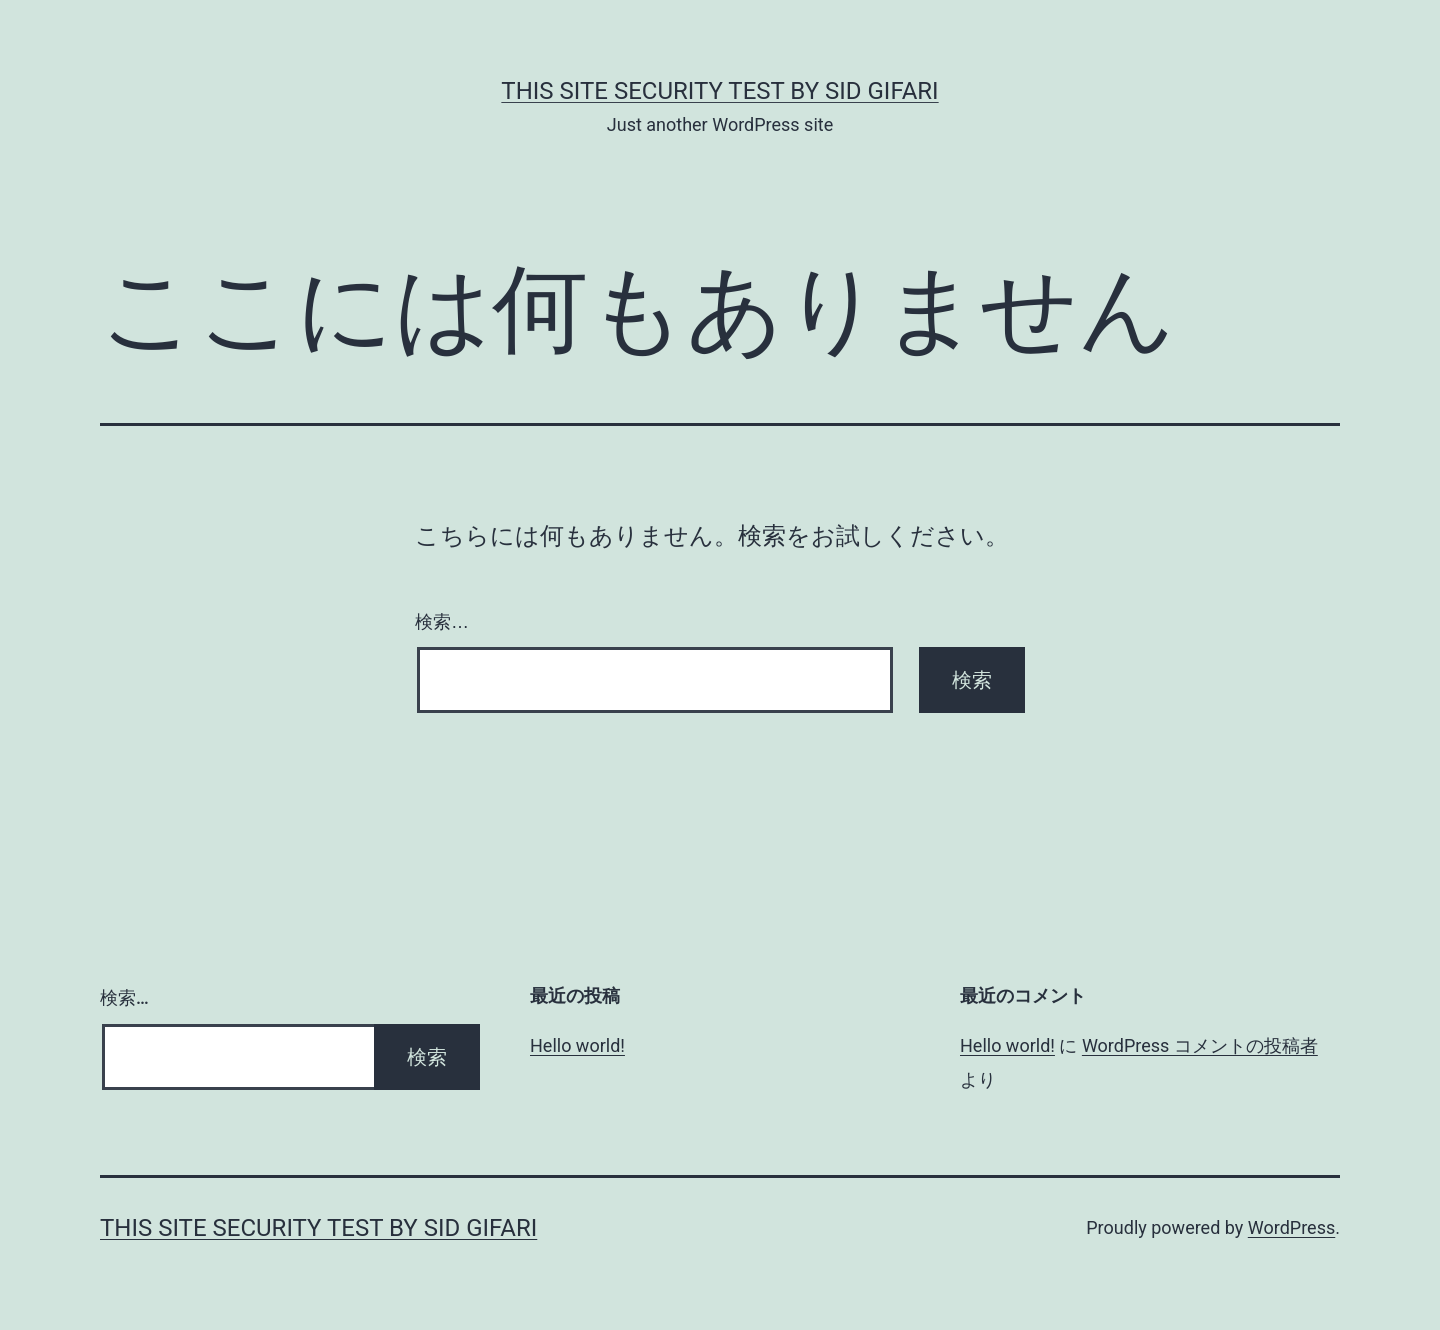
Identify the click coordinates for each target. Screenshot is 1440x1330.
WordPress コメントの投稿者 (1200, 1045)
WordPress (1291, 1227)
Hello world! (577, 1045)
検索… (442, 622)
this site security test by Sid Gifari (719, 91)
